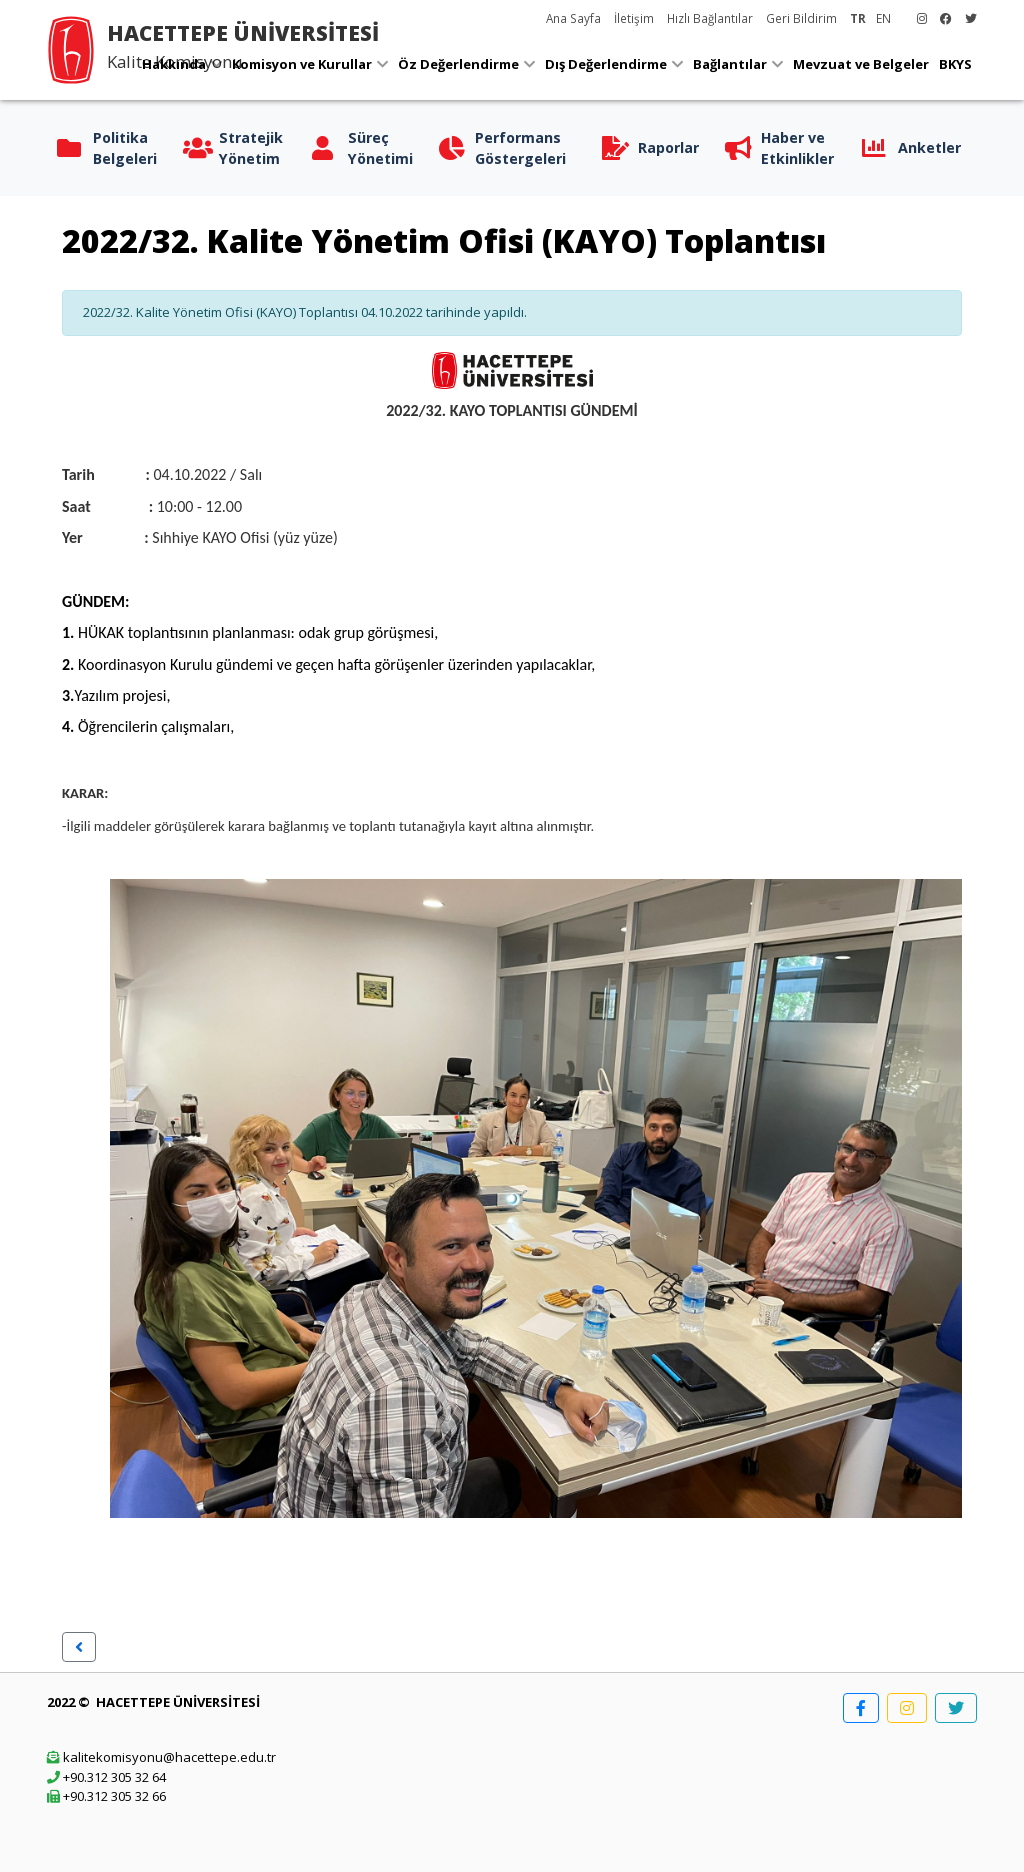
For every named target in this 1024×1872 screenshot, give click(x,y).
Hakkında (174, 64)
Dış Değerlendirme (606, 64)
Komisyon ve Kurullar (302, 64)
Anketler (929, 147)
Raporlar (668, 147)
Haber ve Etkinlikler (797, 148)
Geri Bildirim (801, 18)
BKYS (955, 64)
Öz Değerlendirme (458, 64)
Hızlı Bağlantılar (710, 18)
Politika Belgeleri (125, 148)
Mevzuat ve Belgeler (861, 64)
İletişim (634, 18)
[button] (79, 1647)
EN (883, 18)
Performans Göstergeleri (520, 148)
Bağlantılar (730, 64)
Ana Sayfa (573, 18)
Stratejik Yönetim (251, 148)
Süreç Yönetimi (380, 148)
